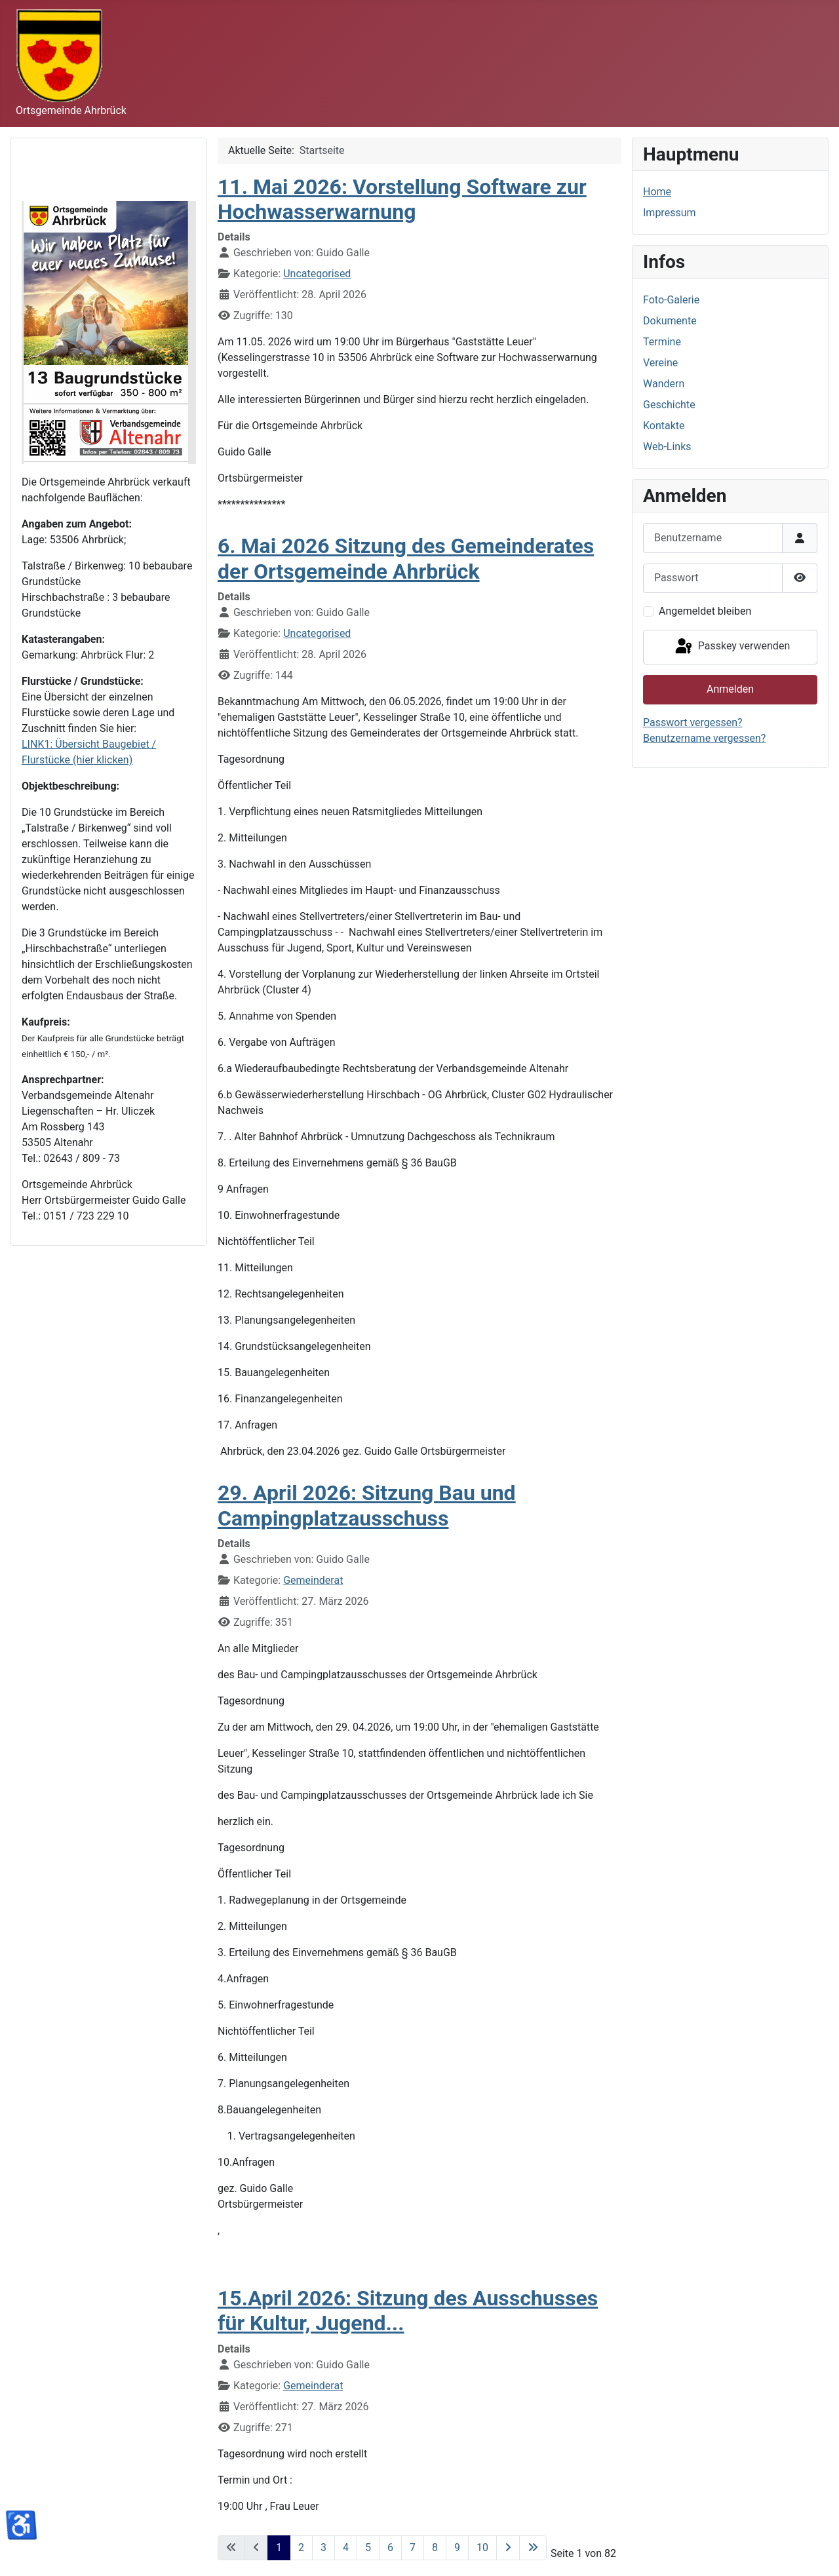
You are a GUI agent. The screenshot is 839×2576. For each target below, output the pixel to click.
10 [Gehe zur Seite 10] (482, 2547)
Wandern (663, 383)
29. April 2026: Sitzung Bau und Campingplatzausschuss (367, 1505)
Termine (662, 342)
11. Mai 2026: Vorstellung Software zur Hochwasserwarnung (402, 199)
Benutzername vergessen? (704, 738)
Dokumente (670, 321)
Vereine (660, 362)
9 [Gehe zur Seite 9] (457, 2547)
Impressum (669, 212)
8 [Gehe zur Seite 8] (435, 2547)
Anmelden (730, 689)
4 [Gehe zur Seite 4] (346, 2547)
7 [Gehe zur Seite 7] (413, 2547)
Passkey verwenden (731, 647)
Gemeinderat (313, 1580)
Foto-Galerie (671, 300)
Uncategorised (317, 273)
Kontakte (664, 425)
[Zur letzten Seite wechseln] (533, 2547)
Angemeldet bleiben (705, 611)
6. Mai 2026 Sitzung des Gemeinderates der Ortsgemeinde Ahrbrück (406, 558)
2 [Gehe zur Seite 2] (301, 2547)
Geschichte (669, 404)
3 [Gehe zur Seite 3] (323, 2547)
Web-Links (667, 446)
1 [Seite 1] (279, 2547)
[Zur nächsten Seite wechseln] (508, 2547)
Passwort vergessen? (693, 722)
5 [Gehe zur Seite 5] (368, 2547)
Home (657, 191)
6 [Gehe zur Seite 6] (390, 2547)
